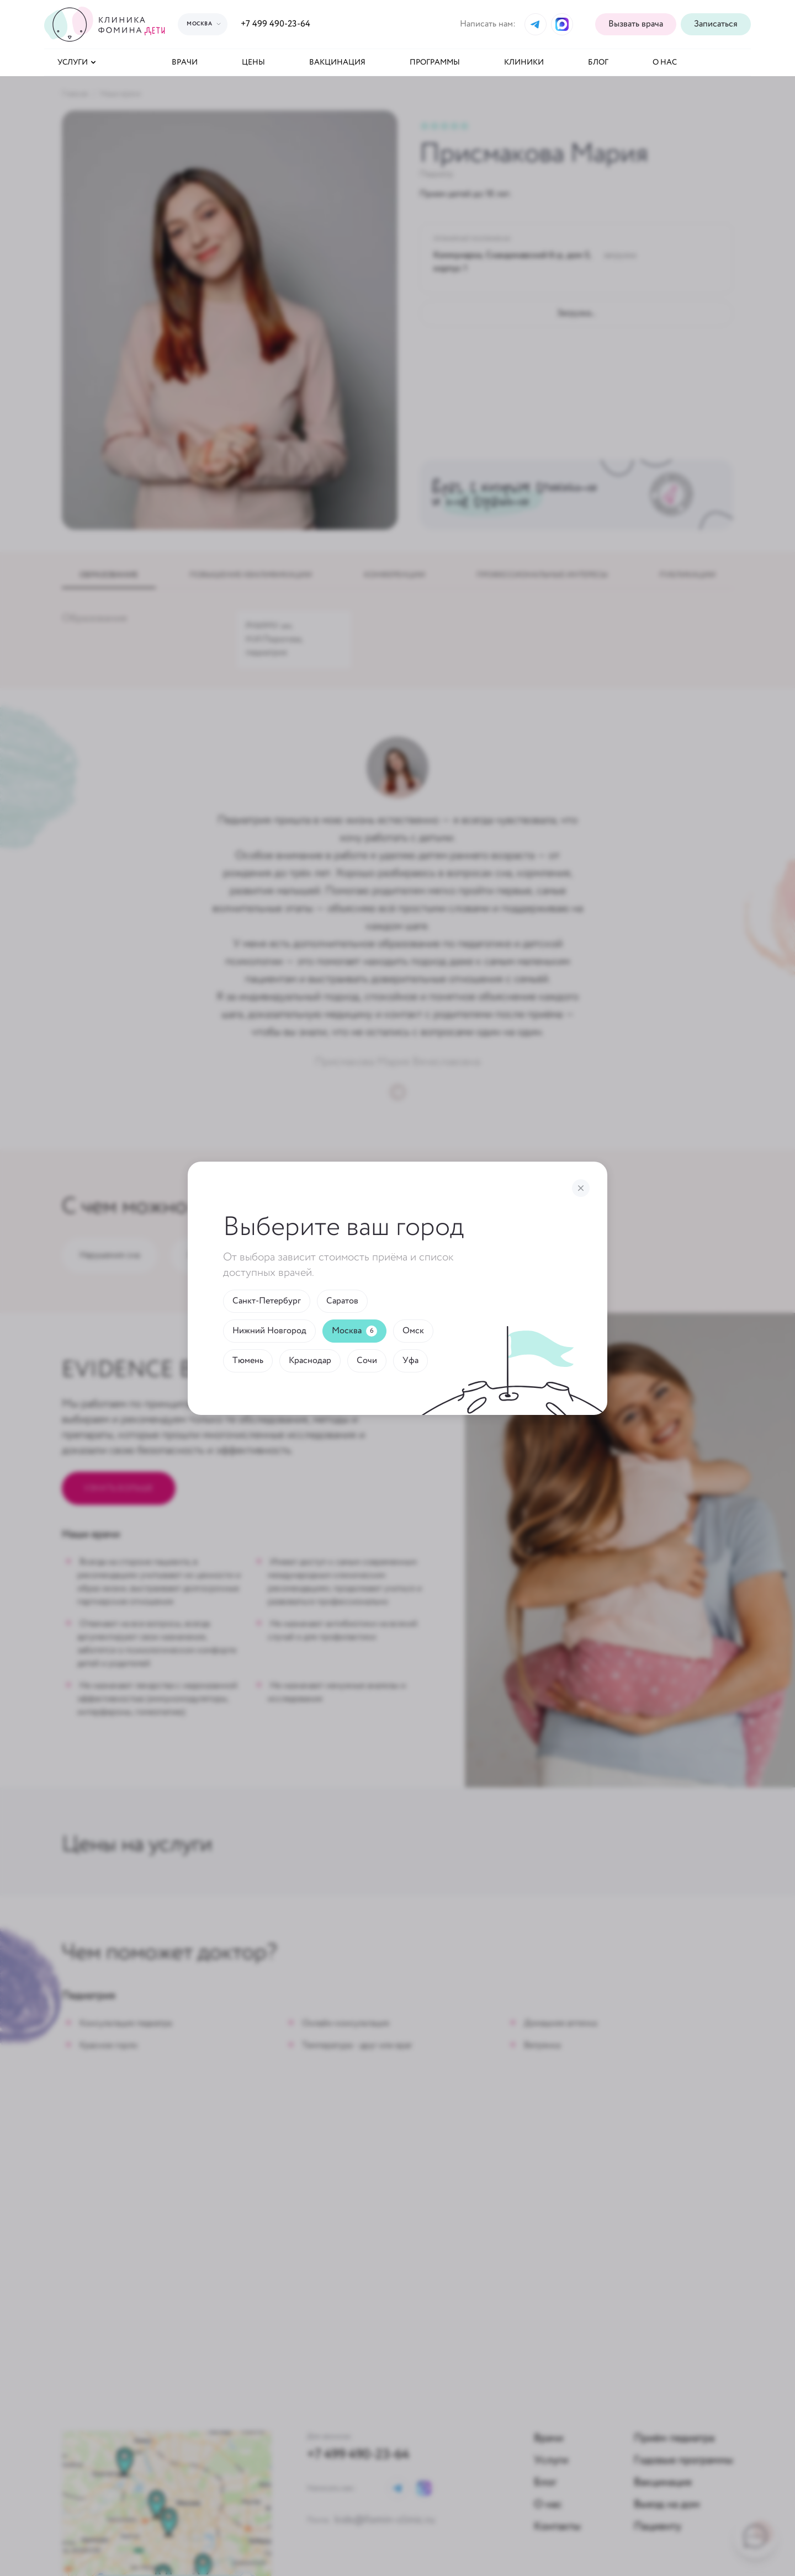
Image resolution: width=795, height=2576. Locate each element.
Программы (435, 62)
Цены (253, 62)
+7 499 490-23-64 (275, 24)
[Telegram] (535, 24)
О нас (665, 62)
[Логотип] (106, 24)
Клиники (524, 62)
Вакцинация (337, 62)
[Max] (562, 24)
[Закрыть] (581, 1188)
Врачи (185, 62)
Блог (598, 62)
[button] (716, 24)
